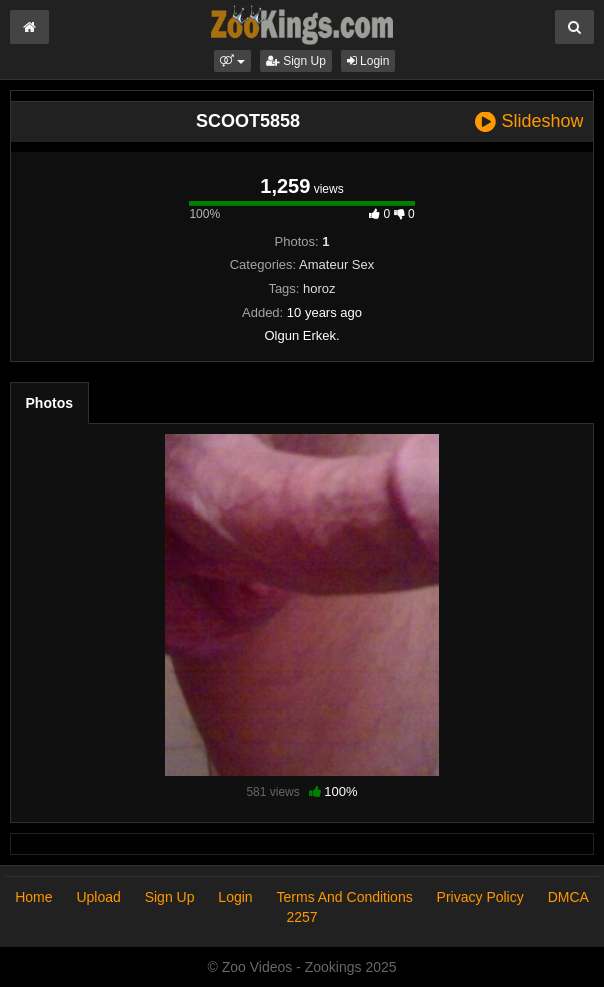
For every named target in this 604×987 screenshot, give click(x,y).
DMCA (568, 897)
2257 (301, 917)
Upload (98, 897)
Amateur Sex (336, 264)
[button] (232, 61)
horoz (319, 288)
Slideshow (529, 121)
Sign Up (296, 61)
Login (368, 61)
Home (33, 897)
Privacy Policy (480, 897)
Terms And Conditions (345, 897)
